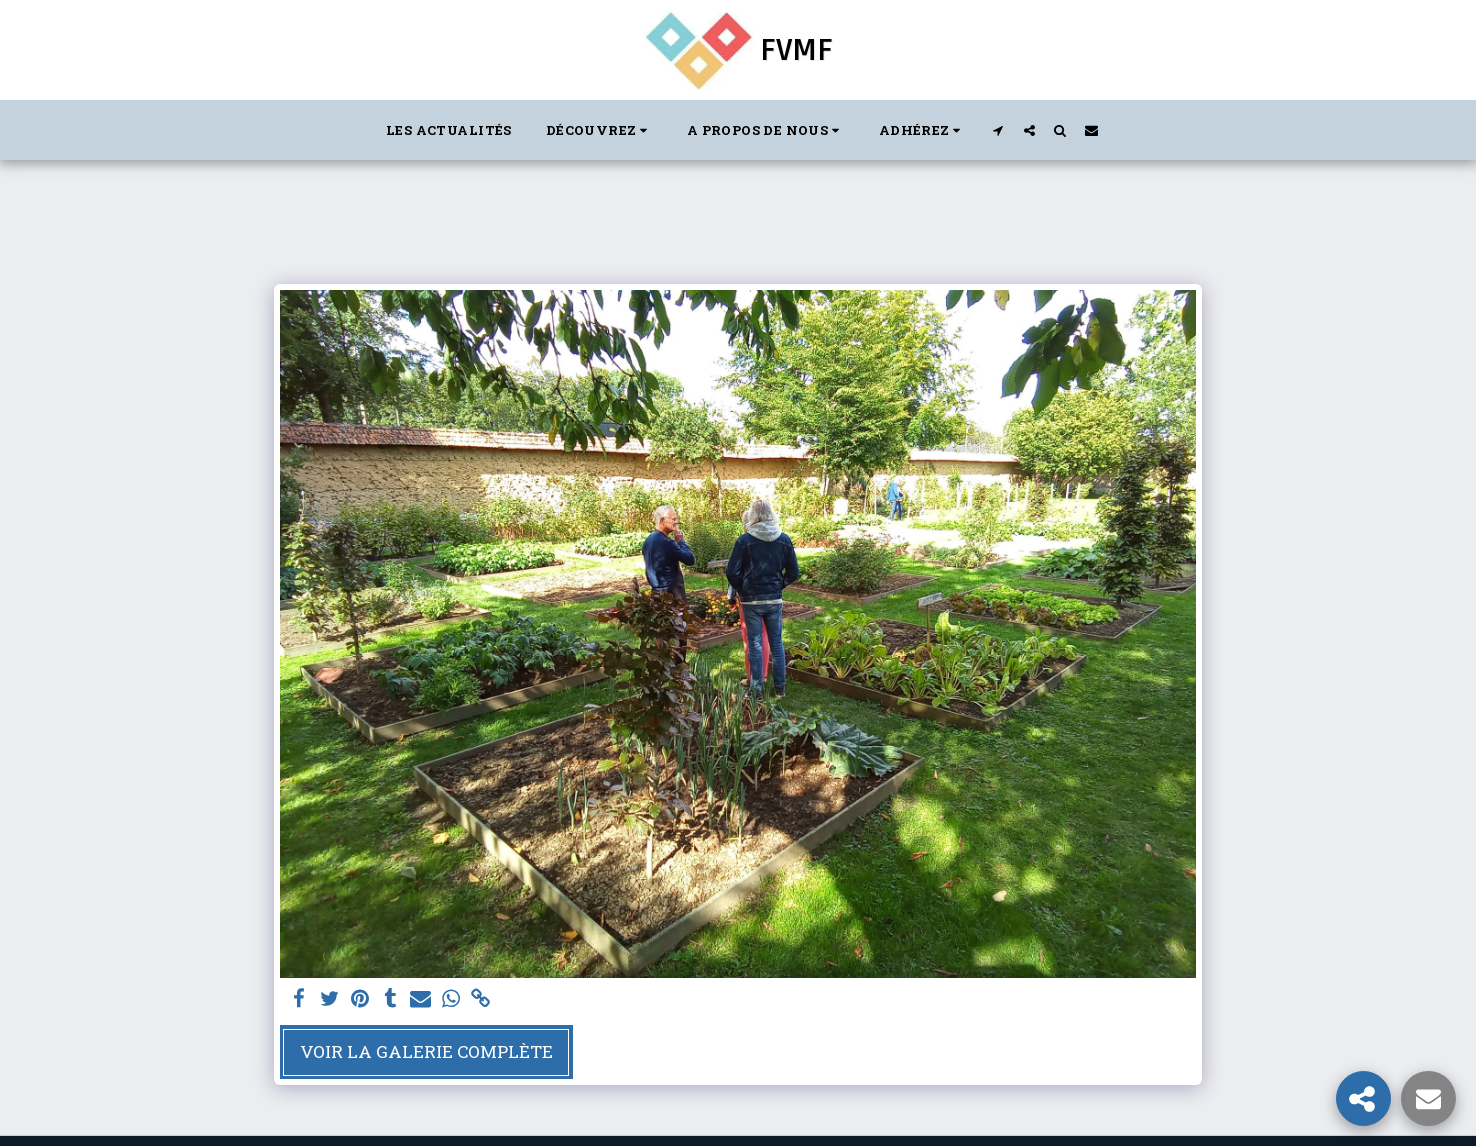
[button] (599, 130)
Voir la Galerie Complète (426, 1051)
